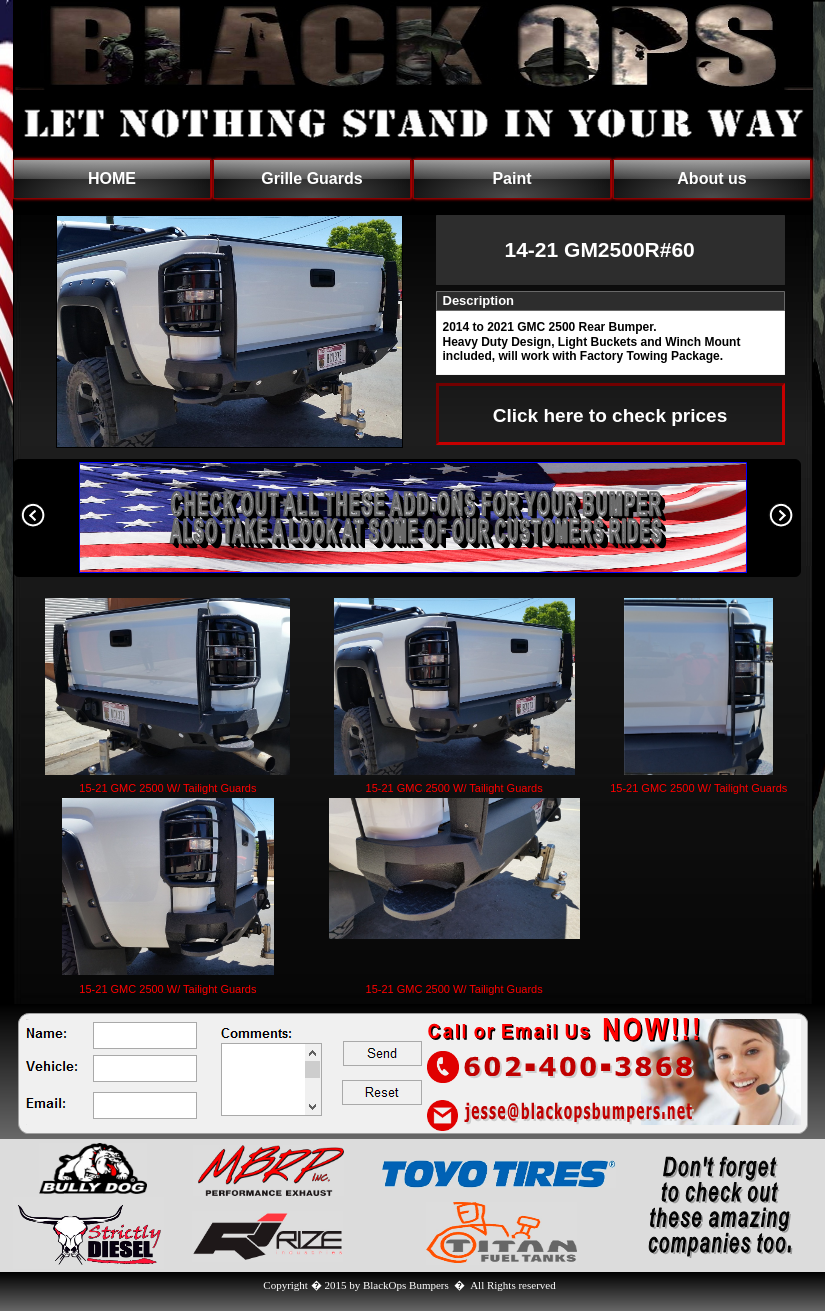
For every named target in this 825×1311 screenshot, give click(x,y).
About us (711, 178)
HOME (112, 178)
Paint (511, 178)
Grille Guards (311, 178)
